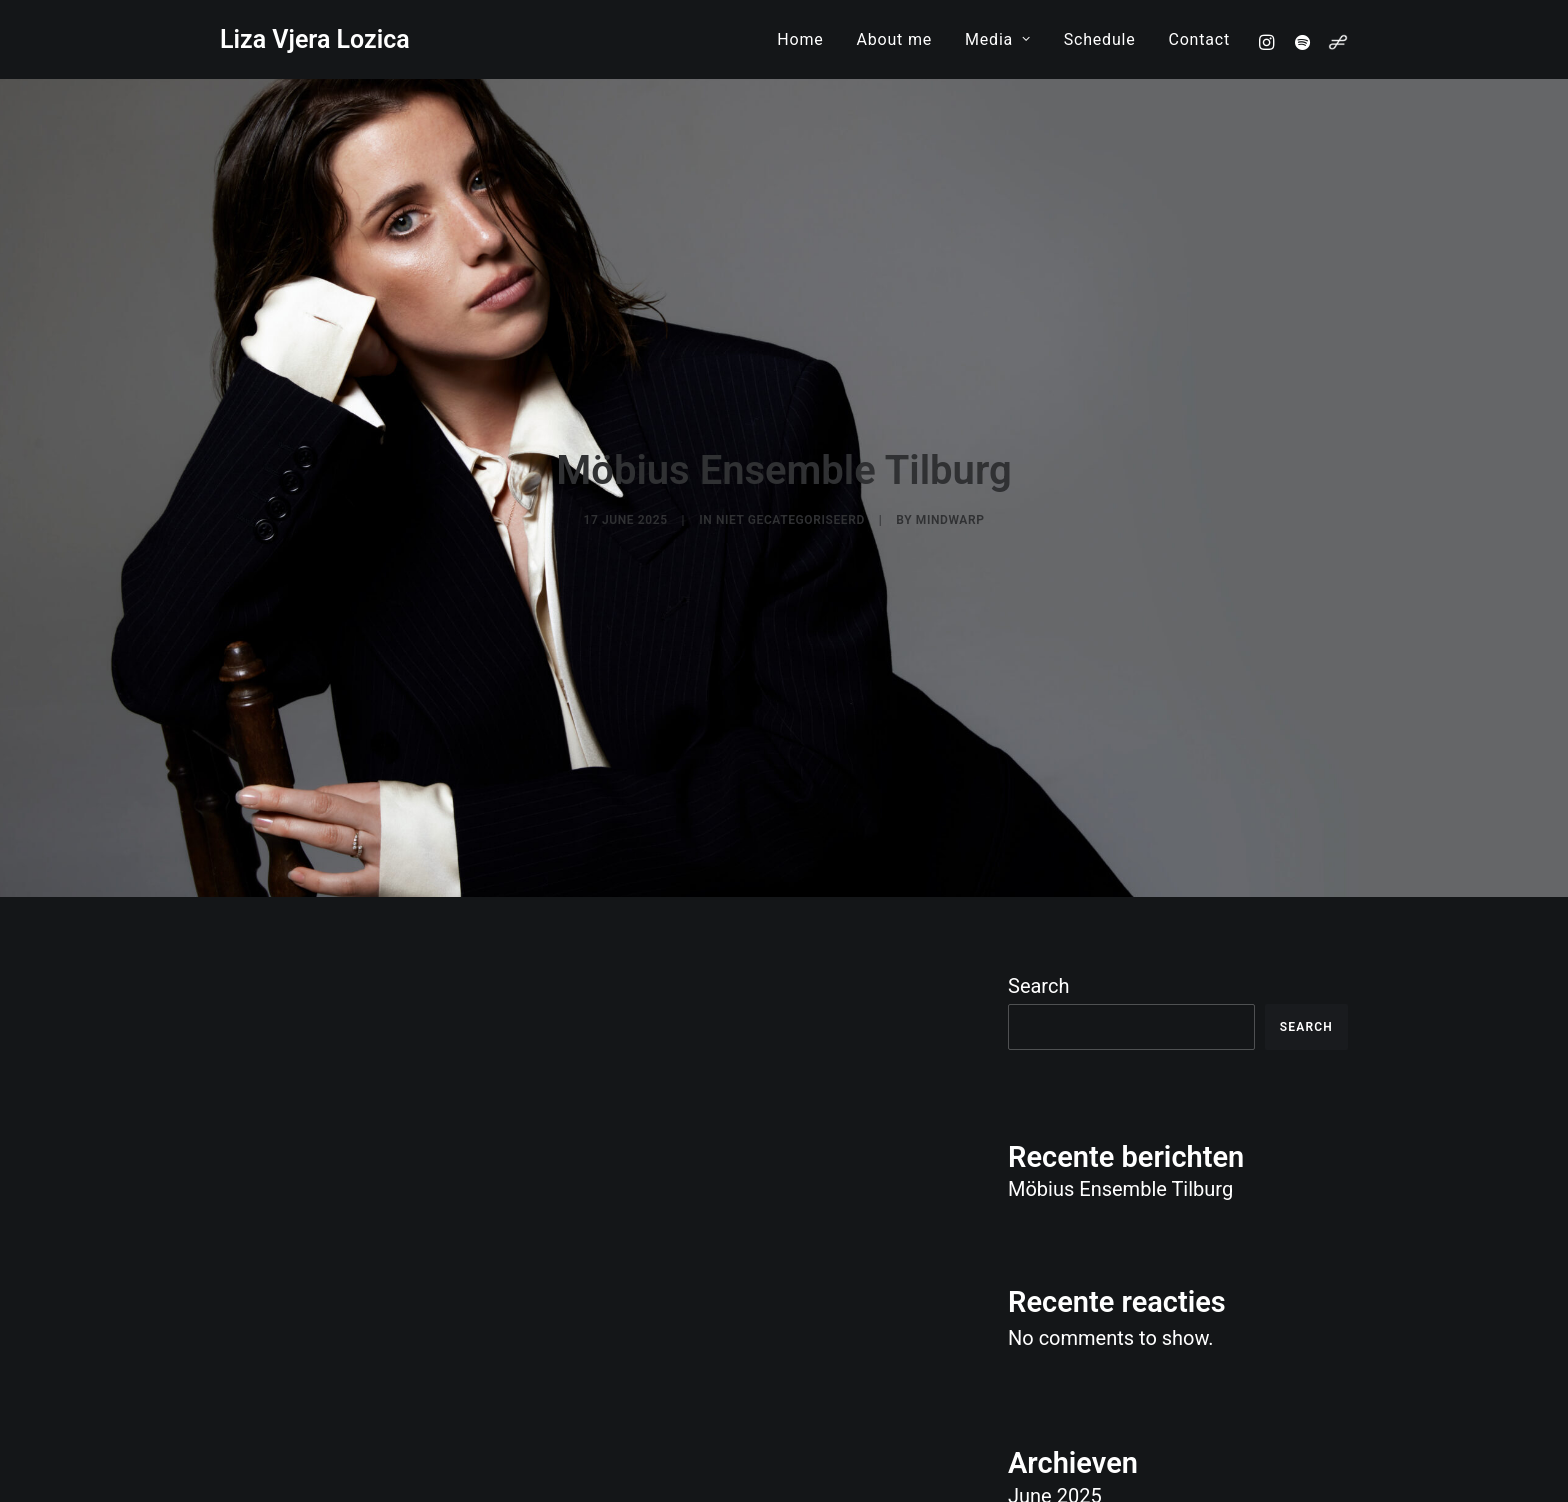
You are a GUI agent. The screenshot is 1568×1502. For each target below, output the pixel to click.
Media (998, 39)
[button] (1269, 41)
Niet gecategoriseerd (790, 472)
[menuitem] (800, 39)
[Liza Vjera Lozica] (315, 39)
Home (800, 39)
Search (1038, 890)
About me (895, 39)
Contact (1199, 39)
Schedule (1100, 39)
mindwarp (950, 472)
